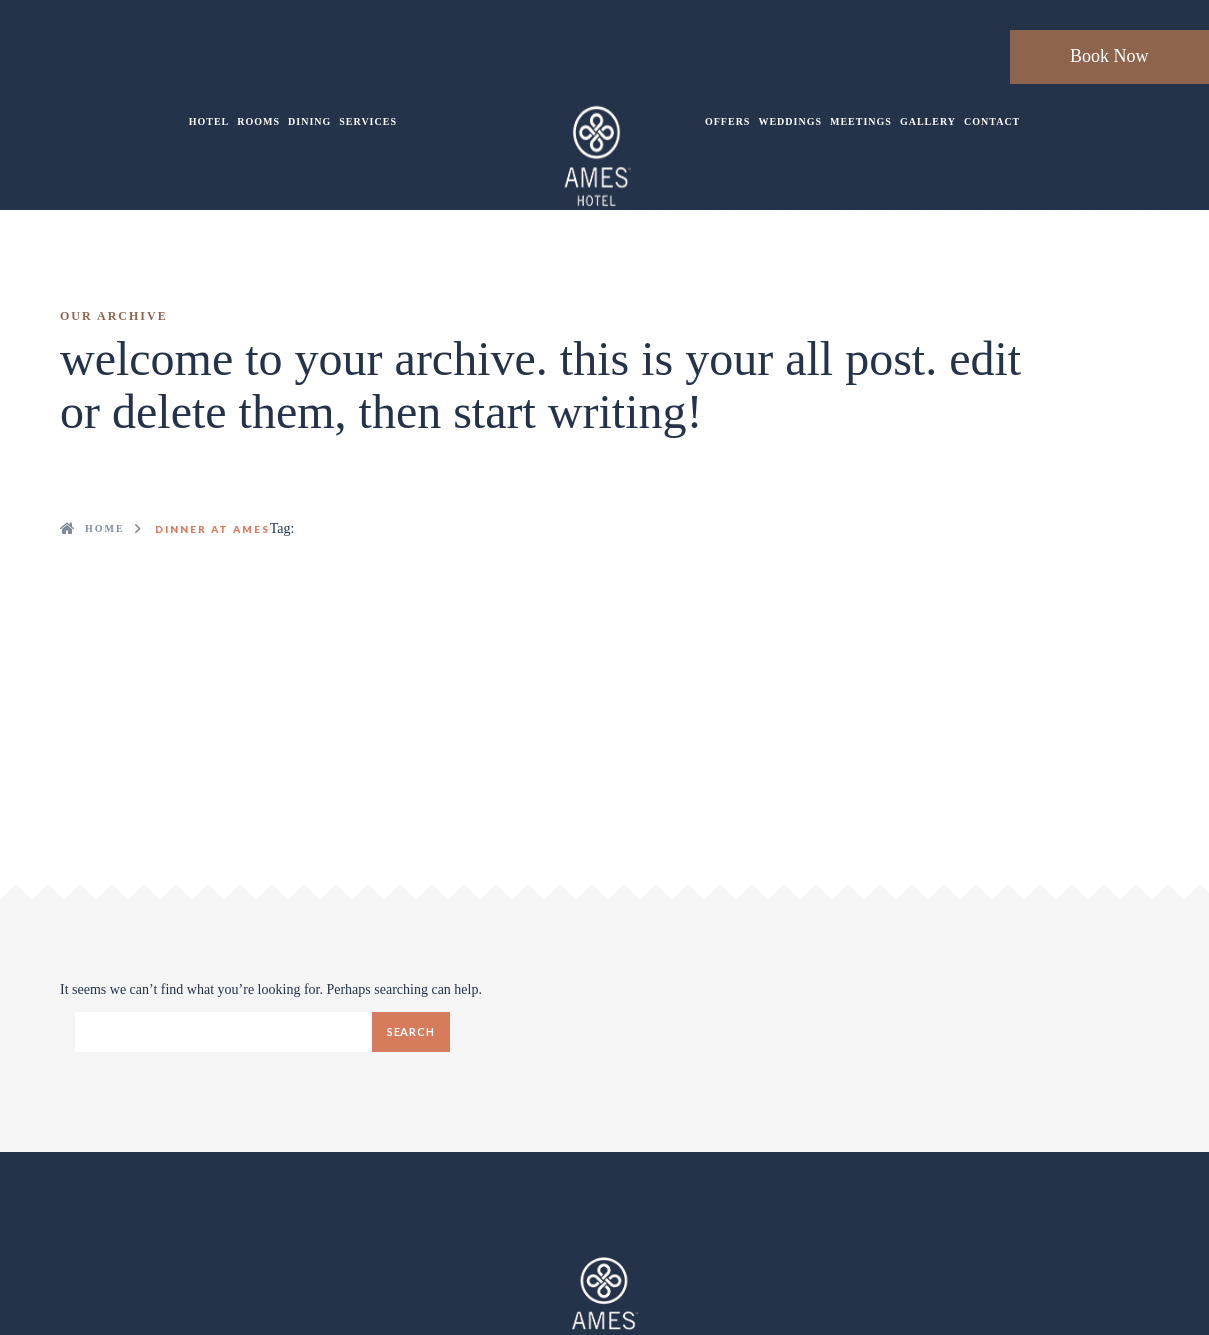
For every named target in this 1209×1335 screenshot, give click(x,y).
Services (368, 121)
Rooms (258, 121)
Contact (992, 121)
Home (105, 528)
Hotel (209, 121)
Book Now (1109, 56)
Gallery (928, 121)
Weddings (790, 121)
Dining (309, 121)
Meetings (861, 121)
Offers (727, 121)
